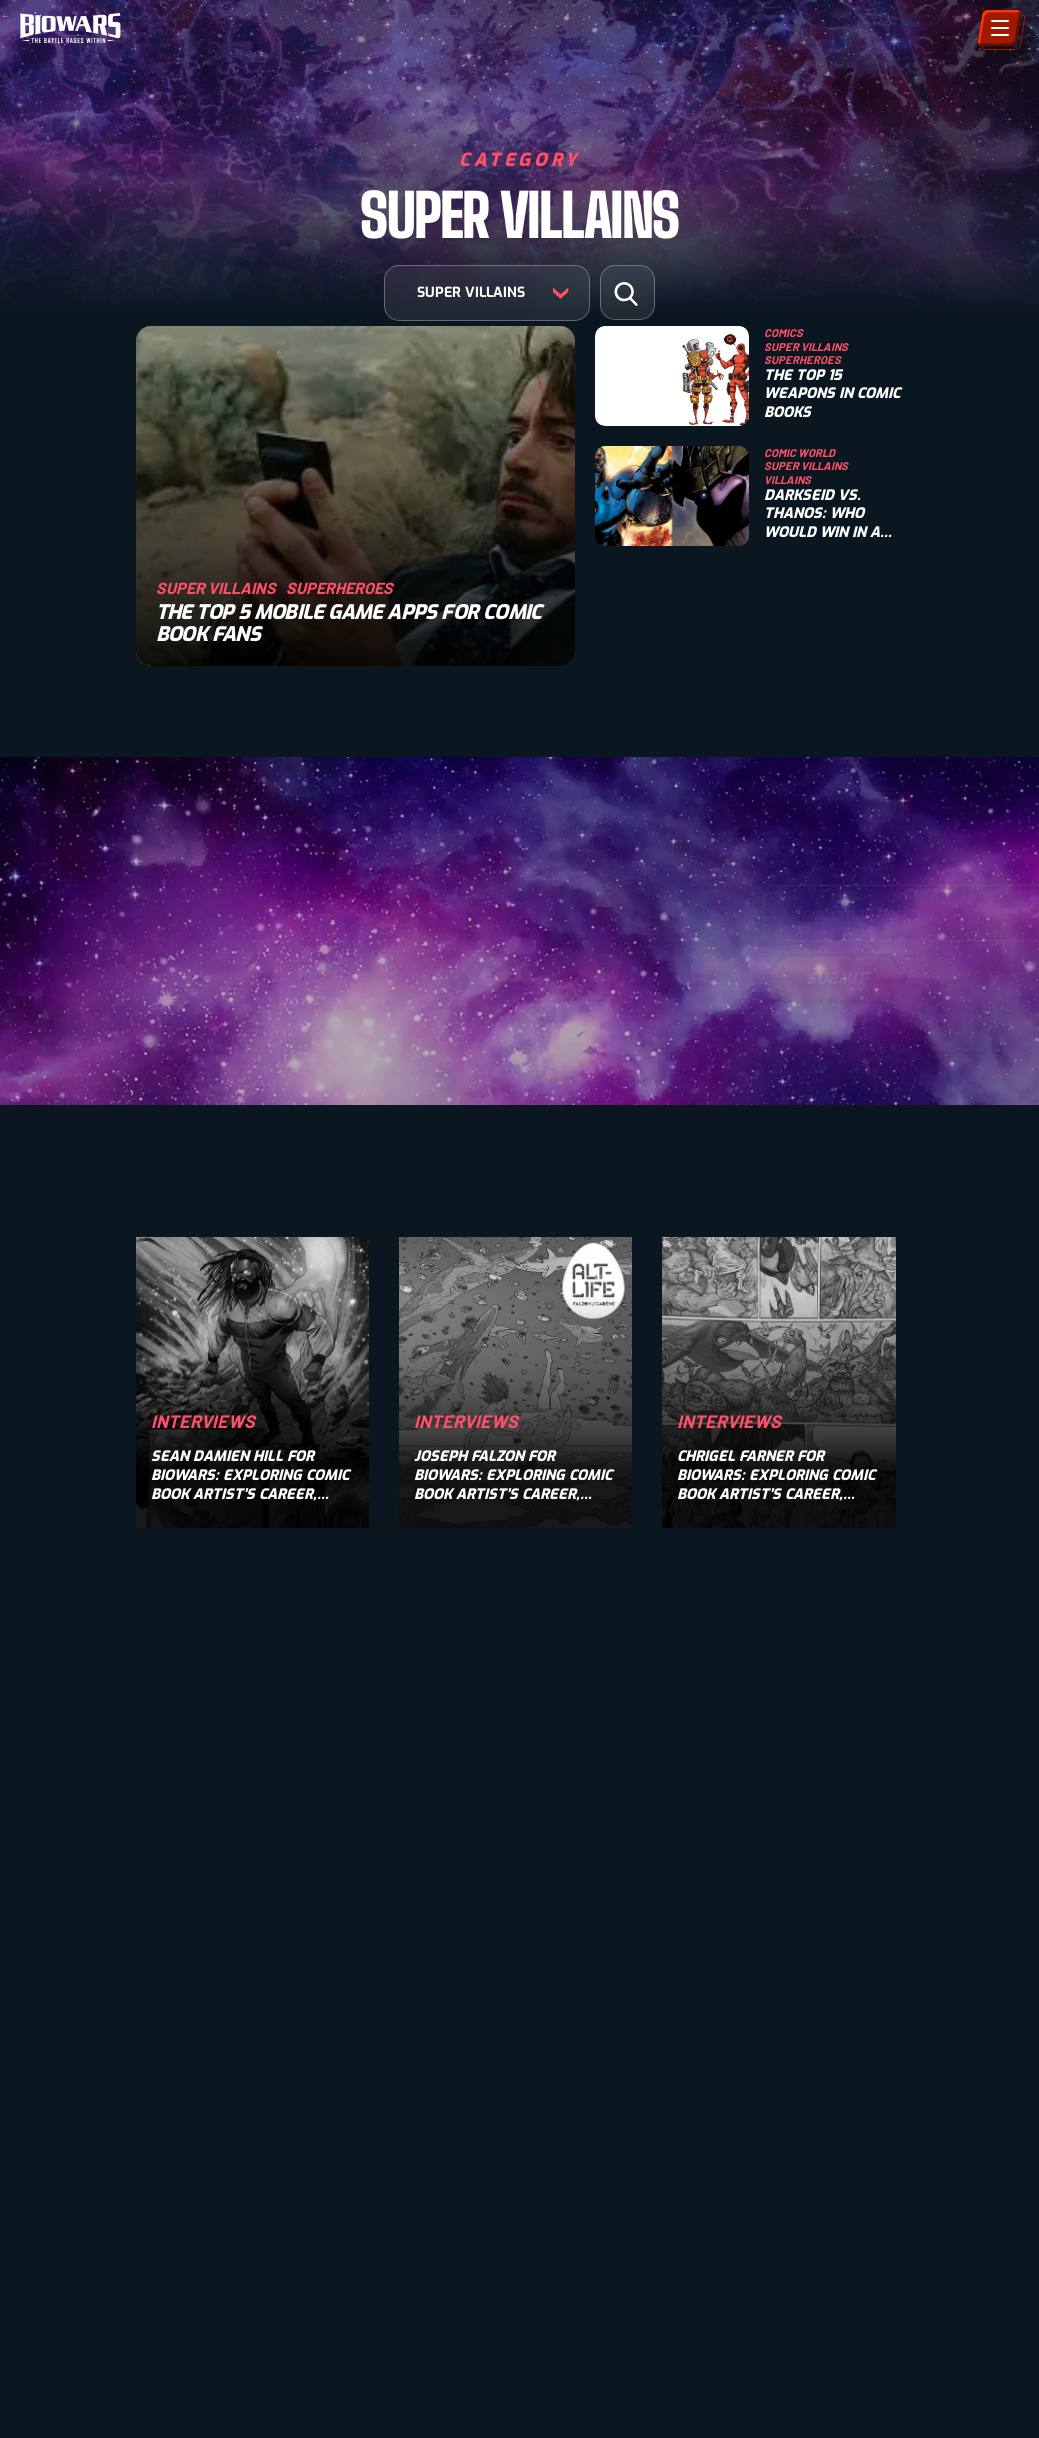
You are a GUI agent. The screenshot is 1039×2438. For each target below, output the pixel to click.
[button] (626, 293)
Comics (783, 332)
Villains (787, 479)
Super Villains (216, 587)
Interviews (203, 1421)
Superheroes (339, 587)
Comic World (799, 452)
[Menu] (999, 28)
